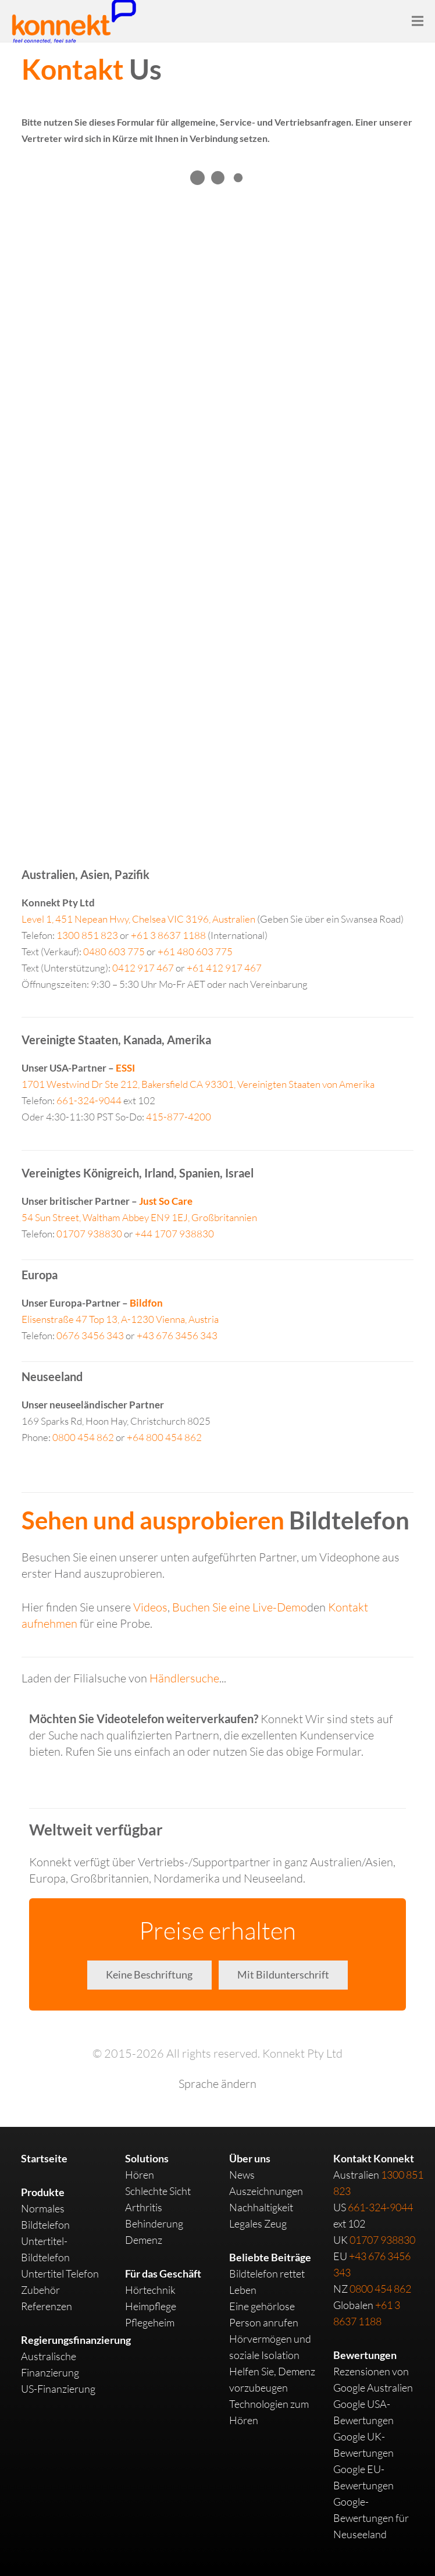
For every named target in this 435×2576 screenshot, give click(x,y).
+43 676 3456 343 (177, 1335)
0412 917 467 (143, 968)
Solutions (147, 2158)
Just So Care (165, 1201)
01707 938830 (89, 1233)
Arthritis (143, 2207)
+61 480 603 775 (195, 951)
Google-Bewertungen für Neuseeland (371, 2518)
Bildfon (146, 1303)
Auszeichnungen (266, 2190)
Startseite (44, 2158)
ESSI (125, 1068)
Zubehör (40, 2289)
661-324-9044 (89, 1100)
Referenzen (46, 2306)
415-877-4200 (178, 1117)
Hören (139, 2174)
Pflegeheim (149, 2322)
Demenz (143, 2239)
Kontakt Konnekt (373, 2158)
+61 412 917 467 (224, 968)
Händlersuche (184, 1678)
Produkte (43, 2192)
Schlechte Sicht (158, 2190)
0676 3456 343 (90, 1335)
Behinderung (154, 2223)
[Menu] (417, 20)
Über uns (249, 2158)
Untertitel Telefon (60, 2273)
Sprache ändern (217, 2083)
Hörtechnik (150, 2289)
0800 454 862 (83, 1437)
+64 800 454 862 (164, 1437)
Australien (138, 919)
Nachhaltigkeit (261, 2207)
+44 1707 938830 (174, 1233)
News (242, 2174)
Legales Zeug (258, 2223)
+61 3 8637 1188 (168, 935)
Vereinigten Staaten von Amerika (198, 1084)
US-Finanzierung (58, 2388)
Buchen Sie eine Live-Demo (239, 1607)
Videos (150, 1607)
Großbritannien (139, 1217)
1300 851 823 (87, 935)
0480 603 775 (114, 951)
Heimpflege (150, 2306)
